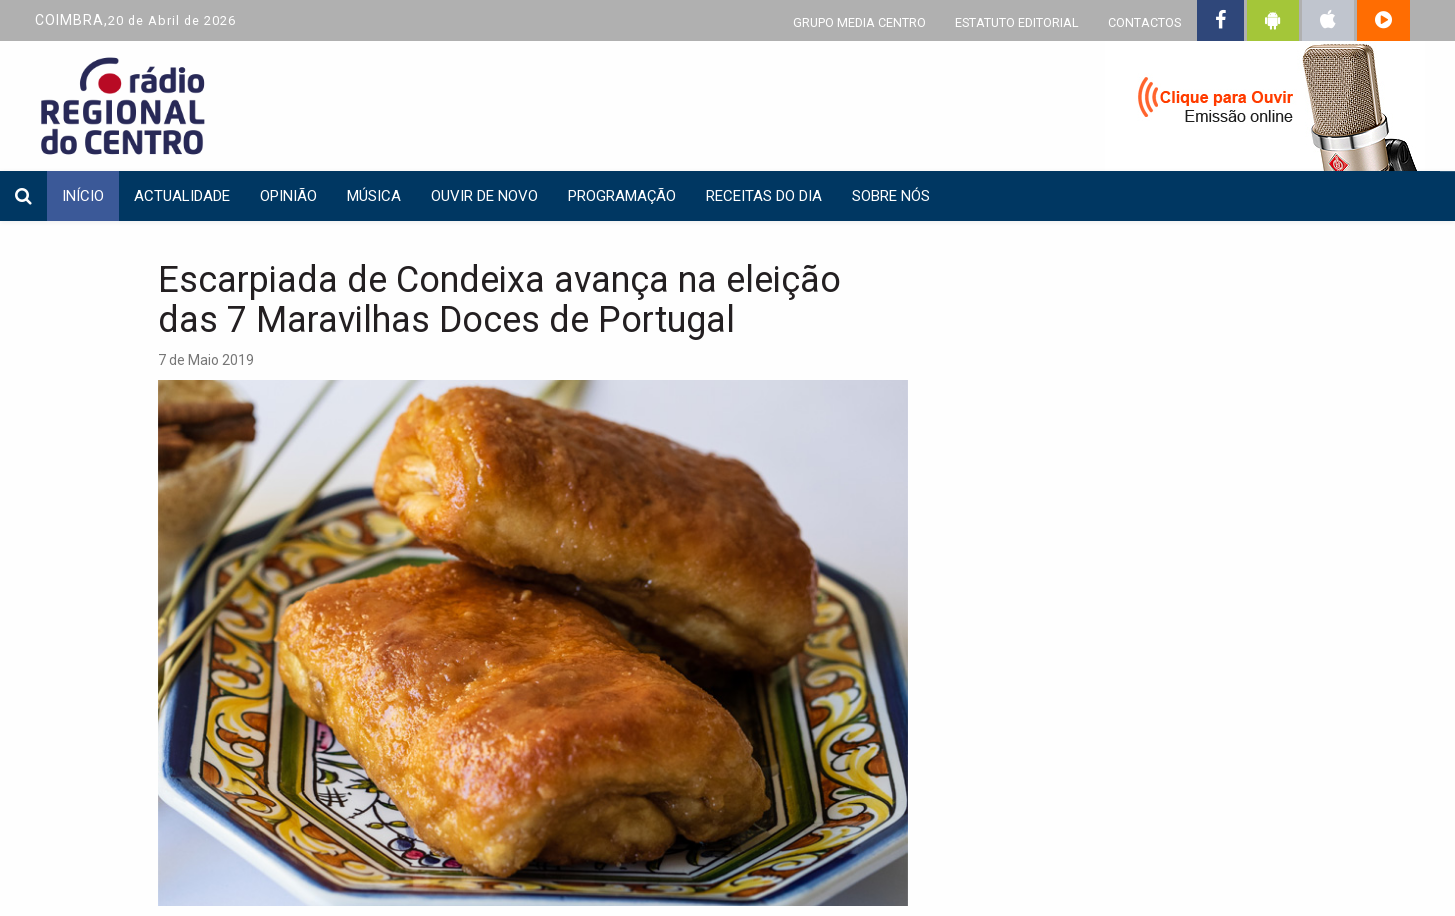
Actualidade (182, 196)
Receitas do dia (764, 196)
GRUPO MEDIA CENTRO (859, 22)
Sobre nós (891, 196)
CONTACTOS (1144, 22)
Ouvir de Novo (484, 196)
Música (374, 196)
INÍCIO (83, 196)
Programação (622, 196)
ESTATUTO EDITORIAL (1017, 22)
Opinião (288, 196)
